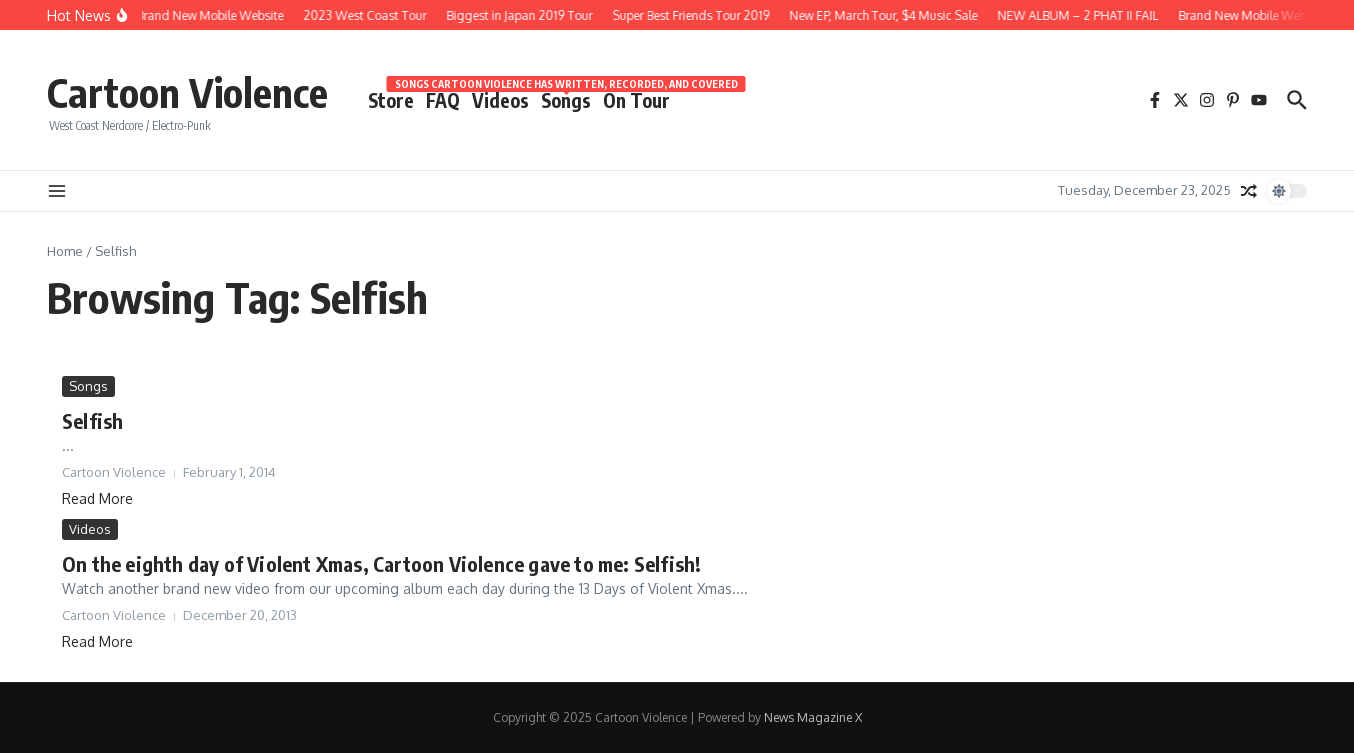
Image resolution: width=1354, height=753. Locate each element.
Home (65, 251)
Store (391, 100)
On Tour (636, 100)
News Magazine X (813, 717)
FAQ (443, 100)
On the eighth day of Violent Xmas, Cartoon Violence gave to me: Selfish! (381, 563)
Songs (566, 99)
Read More (97, 498)
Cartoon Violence (187, 92)
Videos (500, 100)
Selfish (92, 420)
